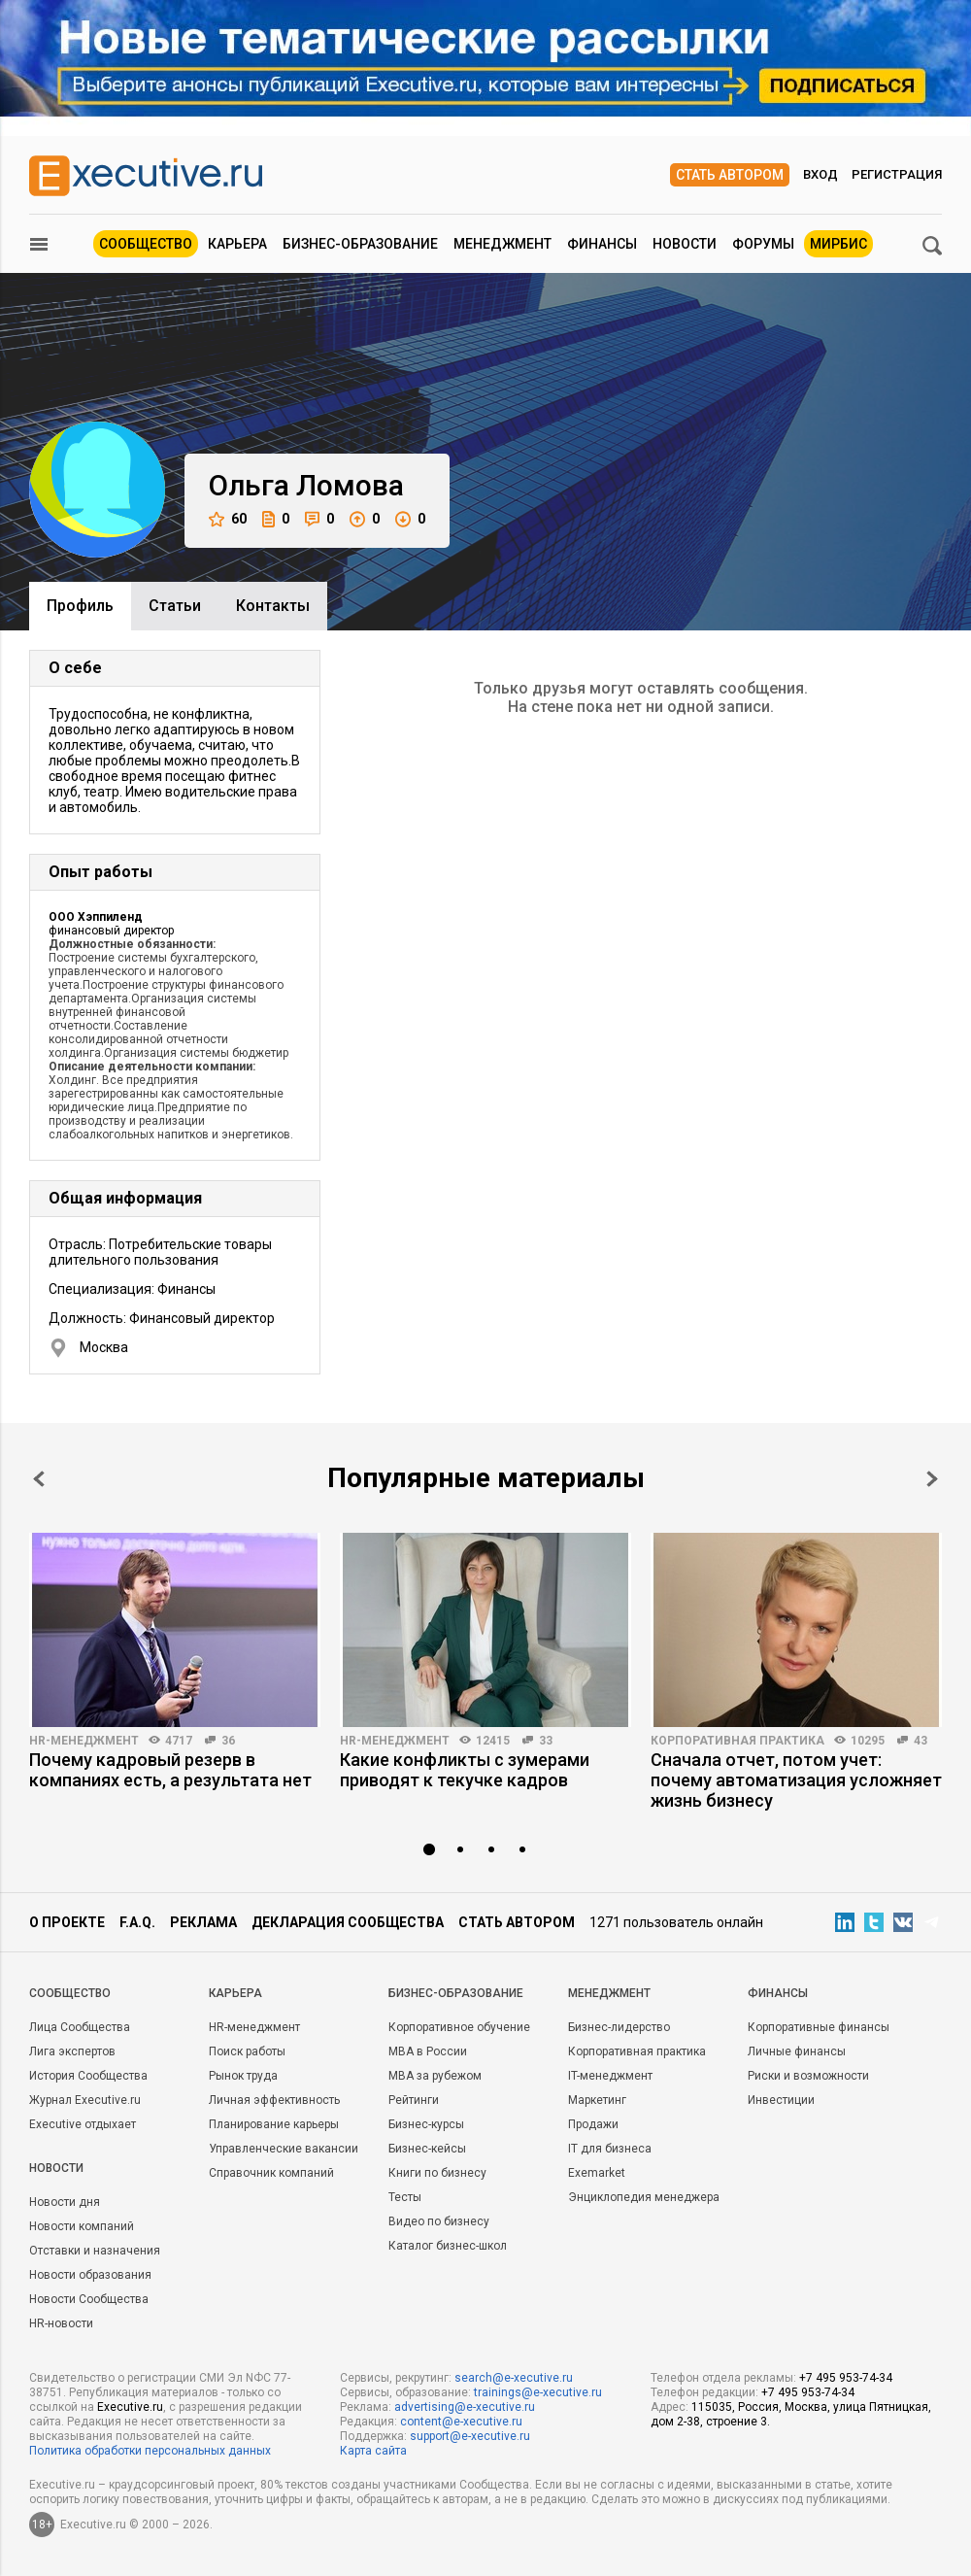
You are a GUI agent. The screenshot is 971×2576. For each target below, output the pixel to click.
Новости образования (90, 2275)
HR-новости (61, 2323)
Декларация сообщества (347, 1922)
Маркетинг (597, 2100)
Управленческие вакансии (283, 2148)
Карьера (237, 244)
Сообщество (145, 244)
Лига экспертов (72, 2051)
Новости (685, 244)
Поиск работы (247, 2051)
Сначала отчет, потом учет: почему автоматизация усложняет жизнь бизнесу (796, 1780)
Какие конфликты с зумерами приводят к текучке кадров (464, 1769)
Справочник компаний (271, 2173)
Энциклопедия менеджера (644, 2197)
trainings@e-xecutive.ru (538, 2392)
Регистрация (897, 174)
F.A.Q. (137, 1922)
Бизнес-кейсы (427, 2148)
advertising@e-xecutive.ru (464, 2407)
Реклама (203, 1922)
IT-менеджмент (610, 2076)
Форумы (763, 244)
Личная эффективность (274, 2100)
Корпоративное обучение (459, 2027)
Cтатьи (175, 605)
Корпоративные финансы (818, 2027)
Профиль (80, 605)
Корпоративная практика (737, 1740)
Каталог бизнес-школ (447, 2246)
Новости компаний (81, 2226)
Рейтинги (413, 2100)
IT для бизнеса (610, 2148)
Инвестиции (781, 2100)
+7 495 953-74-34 (845, 2378)
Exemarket (596, 2173)
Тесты (404, 2197)
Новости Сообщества (89, 2299)
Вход (820, 174)
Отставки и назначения (94, 2250)
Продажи (593, 2124)
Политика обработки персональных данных (150, 2450)
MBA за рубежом (435, 2076)
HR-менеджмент (84, 1740)
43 (920, 1740)
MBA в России (427, 2051)
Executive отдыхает (82, 2124)
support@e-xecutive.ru (470, 2436)
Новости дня (64, 2202)
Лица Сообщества (79, 2027)
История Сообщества (88, 2076)
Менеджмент (502, 244)
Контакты (273, 605)
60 (228, 519)
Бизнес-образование (360, 244)
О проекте (67, 1922)
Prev (39, 1479)
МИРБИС (838, 244)
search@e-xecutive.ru (513, 2378)
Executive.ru (130, 2407)
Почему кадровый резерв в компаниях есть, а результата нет (170, 1769)
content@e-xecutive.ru (461, 2421)
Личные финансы (797, 2051)
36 (228, 1740)
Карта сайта (373, 2450)
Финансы (602, 244)
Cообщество (70, 1993)
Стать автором (730, 175)
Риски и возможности (808, 2076)
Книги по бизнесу (437, 2173)
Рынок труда (243, 2076)
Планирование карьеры (274, 2124)
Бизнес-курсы (426, 2124)
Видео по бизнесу (438, 2221)
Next (932, 1479)
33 (545, 1740)
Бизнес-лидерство (619, 2027)
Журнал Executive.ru (85, 2100)
